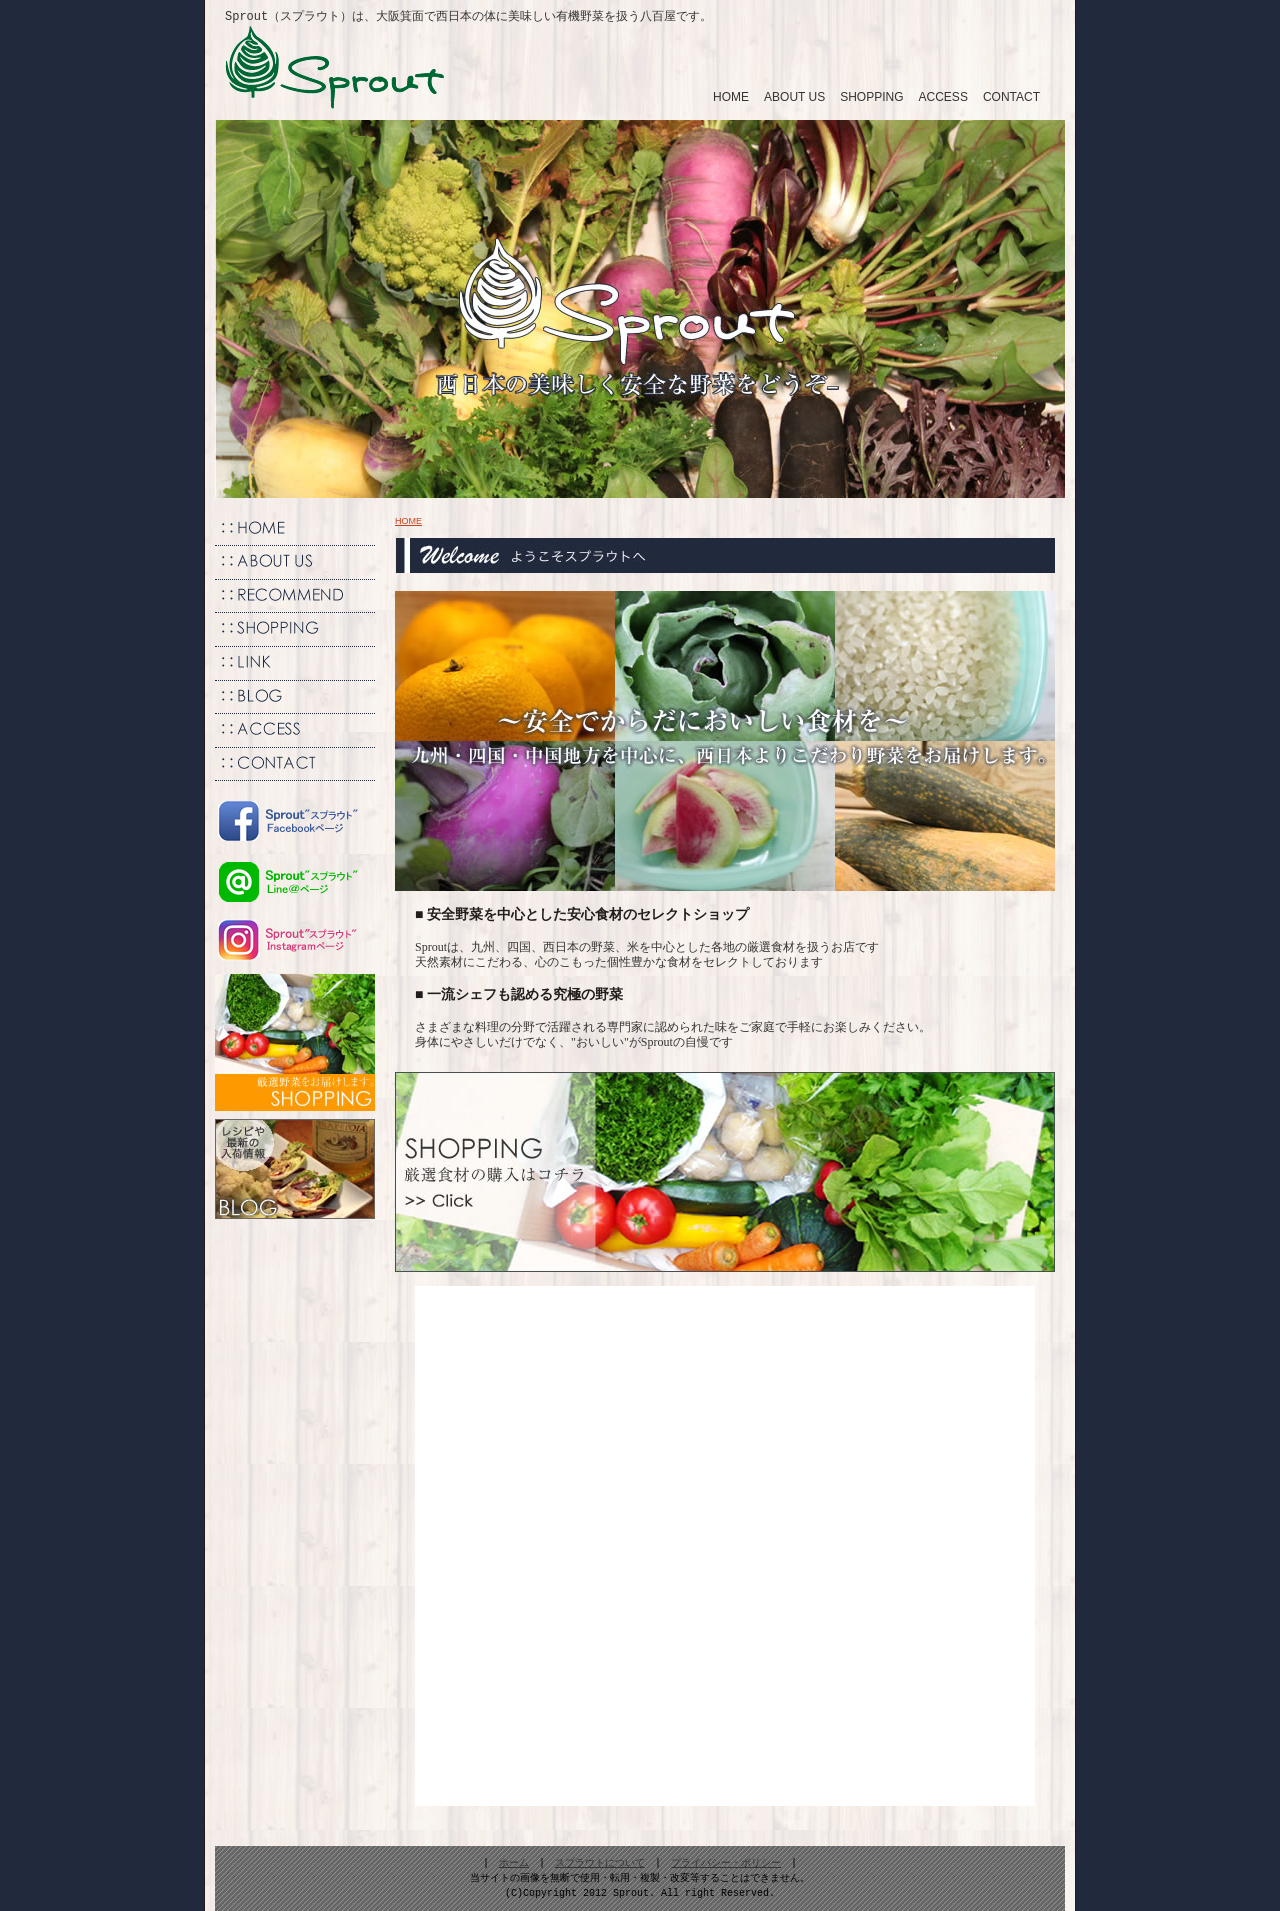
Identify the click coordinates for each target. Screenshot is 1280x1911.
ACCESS (943, 96)
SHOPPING (871, 96)
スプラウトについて (600, 1863)
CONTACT (1011, 96)
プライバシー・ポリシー (726, 1863)
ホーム (514, 1863)
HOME (731, 96)
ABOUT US (794, 96)
